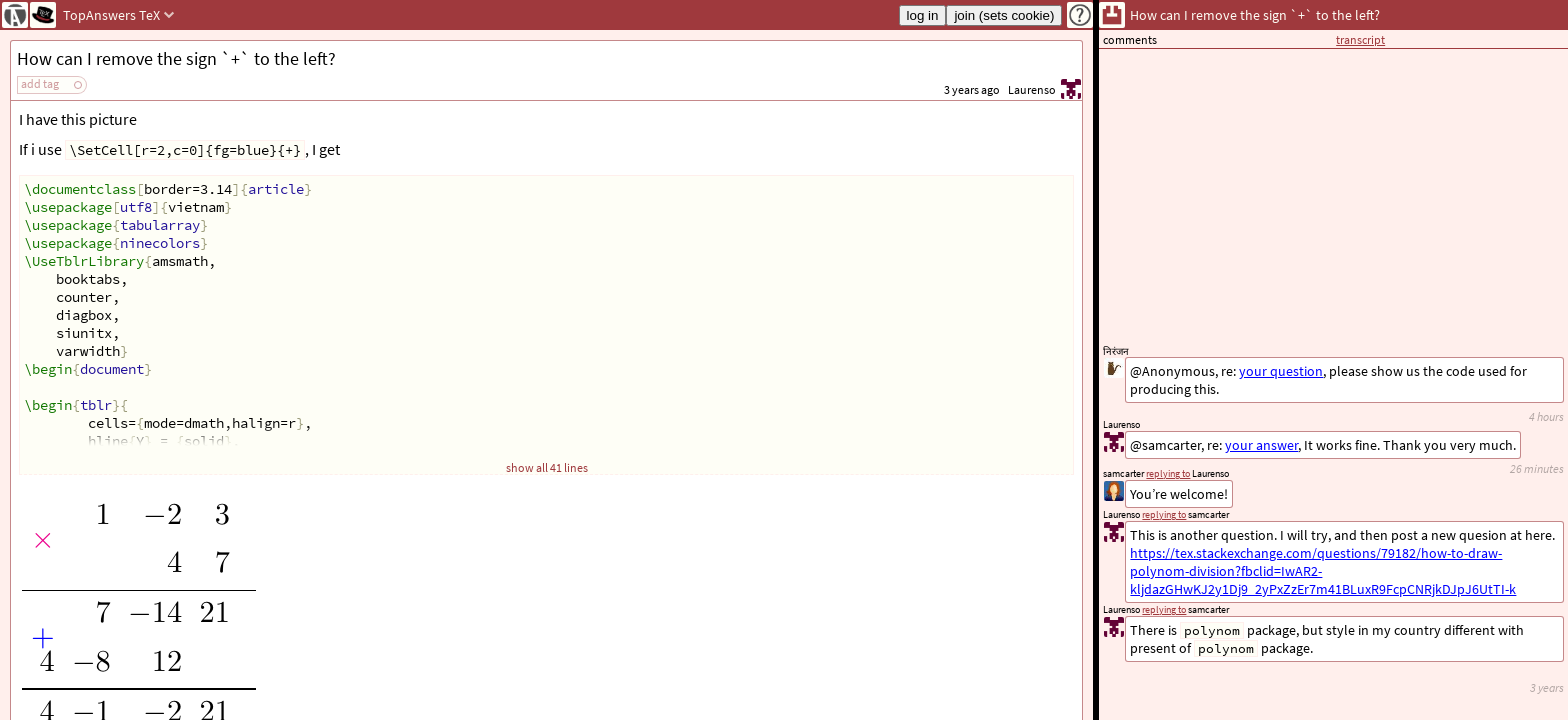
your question (1281, 371)
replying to (1164, 609)
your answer (1261, 445)
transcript (1360, 39)
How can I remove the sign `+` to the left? (176, 58)
